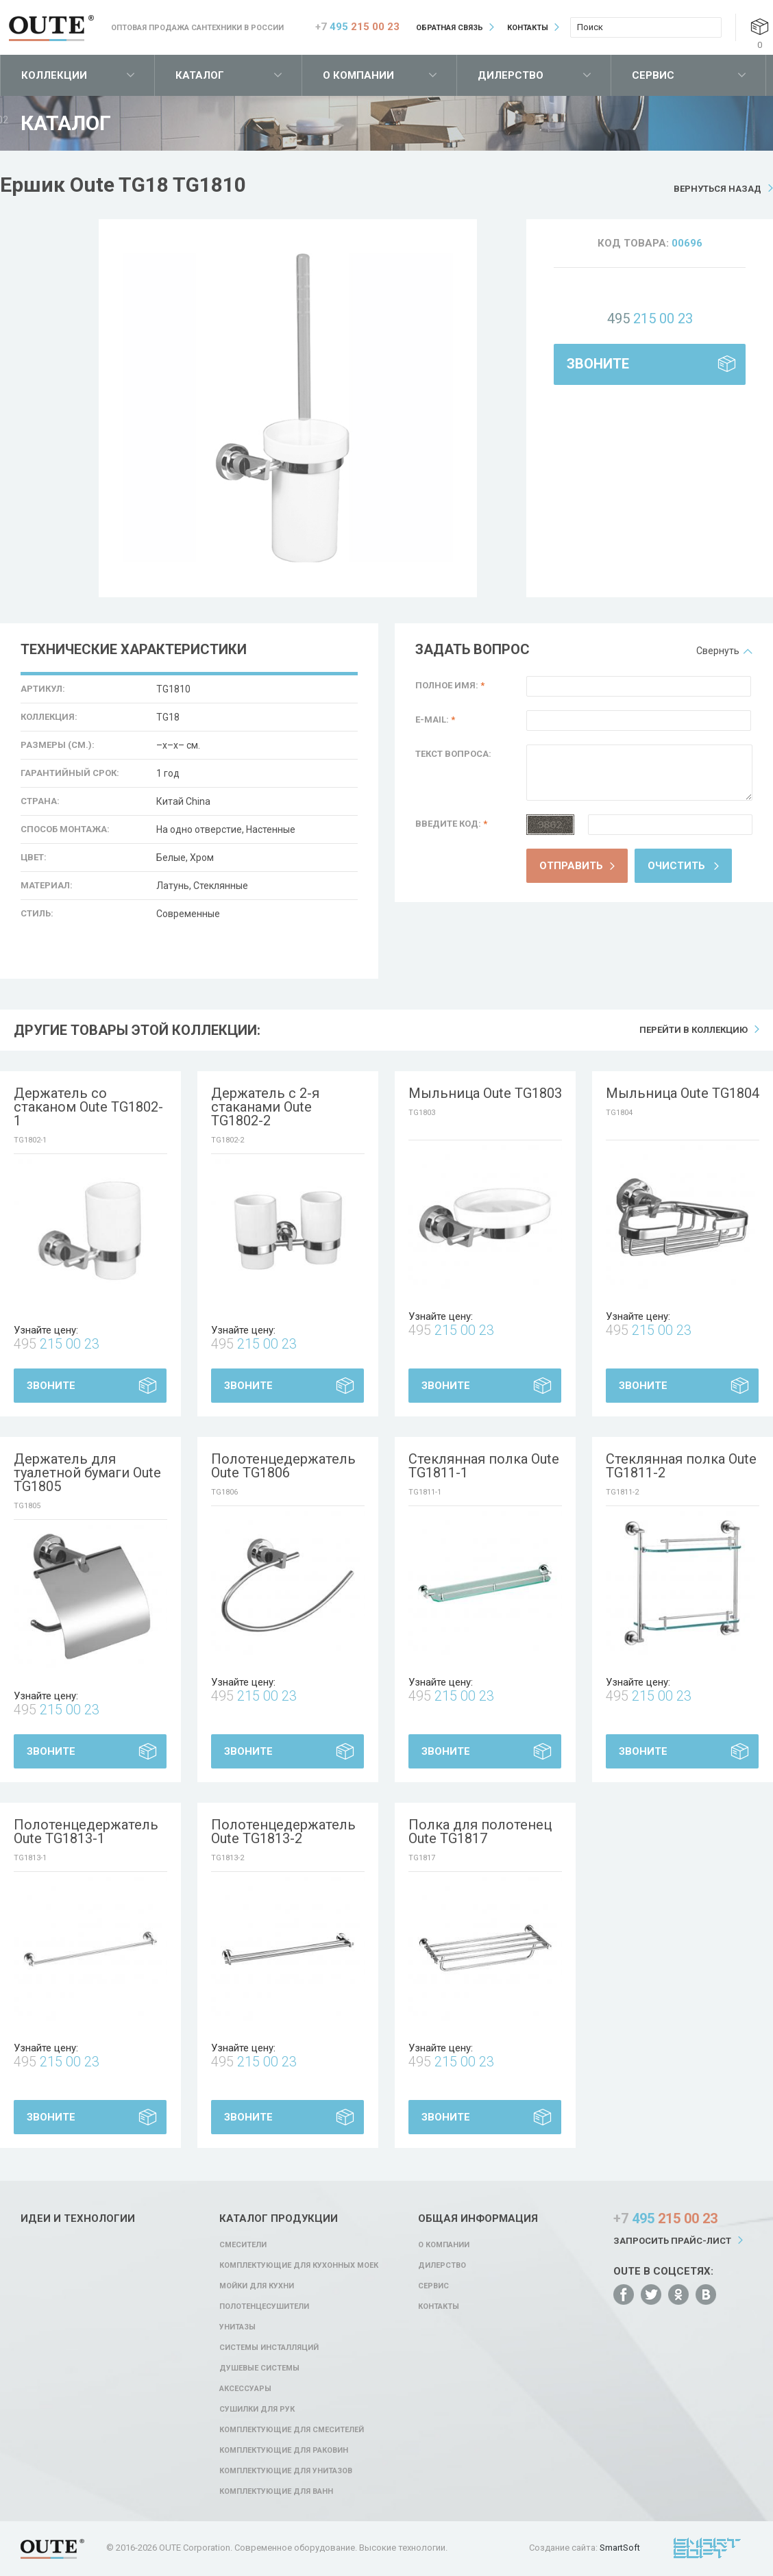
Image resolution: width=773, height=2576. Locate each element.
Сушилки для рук (257, 2409)
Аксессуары (245, 2388)
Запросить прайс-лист (672, 2241)
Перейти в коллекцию (693, 1030)
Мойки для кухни (256, 2285)
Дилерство (510, 75)
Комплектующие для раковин (283, 2450)
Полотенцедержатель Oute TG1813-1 (86, 1831)
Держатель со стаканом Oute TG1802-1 (88, 1107)
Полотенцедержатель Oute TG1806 (283, 1466)
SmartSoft (620, 2547)
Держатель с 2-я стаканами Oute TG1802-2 (265, 1107)
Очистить (676, 866)
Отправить (571, 866)
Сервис (653, 75)
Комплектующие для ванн (276, 2491)
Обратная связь (449, 27)
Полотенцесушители (264, 2306)
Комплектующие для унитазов (285, 2470)
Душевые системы (259, 2368)
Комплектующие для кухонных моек (298, 2265)
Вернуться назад (717, 189)
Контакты (527, 27)
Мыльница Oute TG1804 (682, 1093)
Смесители (243, 2244)
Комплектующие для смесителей (291, 2429)
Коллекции (54, 75)
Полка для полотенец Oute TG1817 (480, 1831)
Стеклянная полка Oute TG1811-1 (483, 1466)
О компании (358, 75)
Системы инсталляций (269, 2347)
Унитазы (237, 2327)
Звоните (598, 363)
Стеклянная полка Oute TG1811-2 (681, 1466)
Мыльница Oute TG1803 (485, 1093)
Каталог (199, 75)
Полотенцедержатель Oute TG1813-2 (283, 1831)
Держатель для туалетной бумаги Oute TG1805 (87, 1473)
